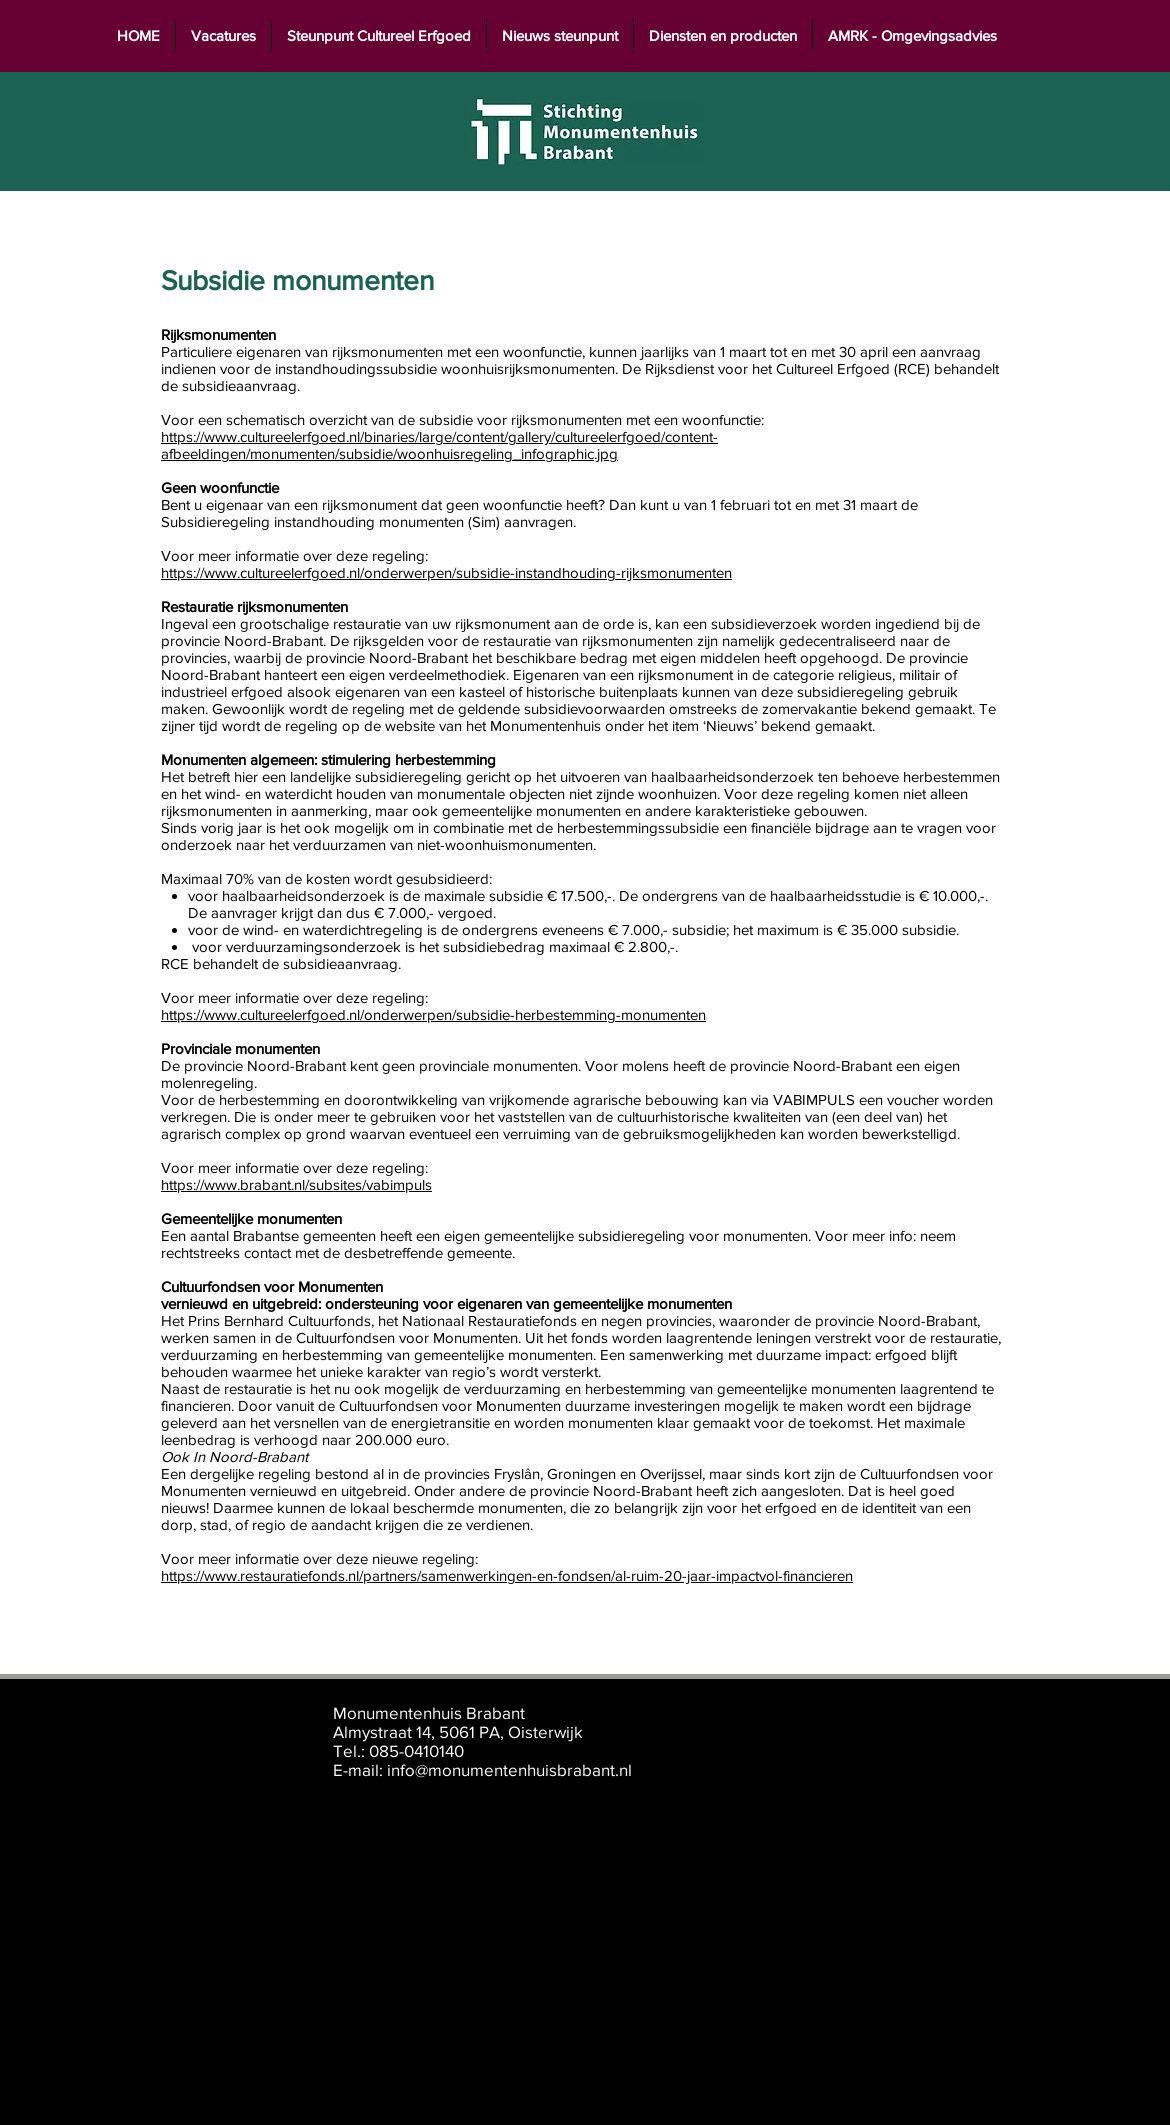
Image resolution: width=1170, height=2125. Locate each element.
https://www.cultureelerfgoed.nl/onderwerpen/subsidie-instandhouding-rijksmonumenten (446, 572)
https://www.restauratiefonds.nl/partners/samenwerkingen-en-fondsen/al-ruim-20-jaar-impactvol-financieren (507, 1575)
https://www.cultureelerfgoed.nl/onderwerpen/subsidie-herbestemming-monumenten (433, 1014)
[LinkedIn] (948, 1740)
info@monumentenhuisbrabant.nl (509, 1769)
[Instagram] (997, 1740)
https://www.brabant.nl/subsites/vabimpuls (296, 1184)
